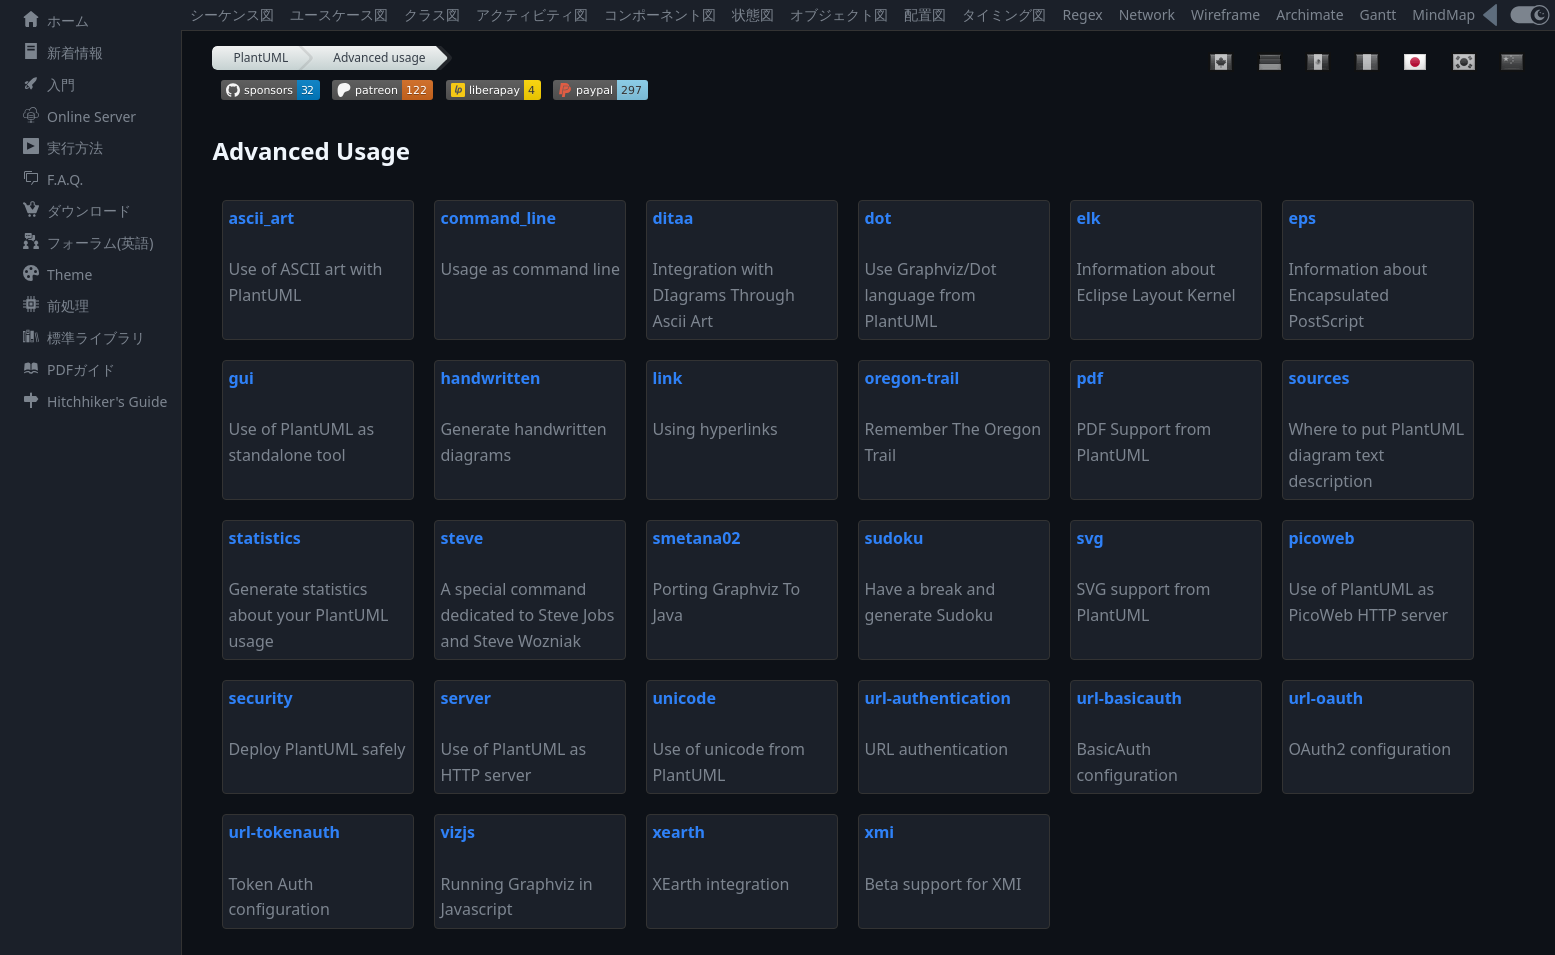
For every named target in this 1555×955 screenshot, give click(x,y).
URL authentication (937, 723)
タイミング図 (1004, 14)
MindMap (1443, 14)
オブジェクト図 (839, 14)
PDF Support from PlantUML (1143, 416)
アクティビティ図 (532, 14)
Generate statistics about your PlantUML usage (308, 589)
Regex (1082, 14)
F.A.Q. (49, 179)
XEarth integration (720, 857)
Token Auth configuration (284, 870)
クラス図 (432, 14)
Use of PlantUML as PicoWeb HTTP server (1368, 576)
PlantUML (260, 57)
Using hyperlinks (714, 403)
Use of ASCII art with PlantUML (305, 256)
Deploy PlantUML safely (316, 723)
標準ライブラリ (80, 337)
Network (1147, 14)
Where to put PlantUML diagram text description (1376, 429)
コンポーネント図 (660, 14)
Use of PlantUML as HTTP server (513, 736)
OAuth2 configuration (1369, 723)
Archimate (1309, 14)
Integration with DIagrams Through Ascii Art (723, 269)
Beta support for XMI (942, 857)
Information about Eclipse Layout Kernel (1155, 256)
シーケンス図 (232, 14)
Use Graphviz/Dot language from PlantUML (930, 269)
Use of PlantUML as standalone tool (301, 416)
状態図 (753, 14)
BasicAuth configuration (1129, 736)
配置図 (925, 14)
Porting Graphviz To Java (726, 576)
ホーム (52, 20)
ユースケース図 (339, 14)
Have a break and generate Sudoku (929, 576)
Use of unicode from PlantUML (728, 736)
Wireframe (1225, 14)
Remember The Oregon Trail (952, 416)
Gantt (1378, 14)
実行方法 (59, 147)
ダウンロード (73, 210)
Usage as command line (529, 243)
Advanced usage (379, 57)
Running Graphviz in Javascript (516, 870)
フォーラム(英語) (84, 242)
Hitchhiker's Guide (91, 401)
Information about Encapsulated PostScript (1357, 269)
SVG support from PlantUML (1143, 576)
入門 (45, 84)
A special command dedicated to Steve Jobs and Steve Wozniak (527, 589)
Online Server (75, 116)
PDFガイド (65, 369)
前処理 (52, 305)
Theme (53, 274)
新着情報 (59, 52)
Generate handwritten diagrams (523, 416)
